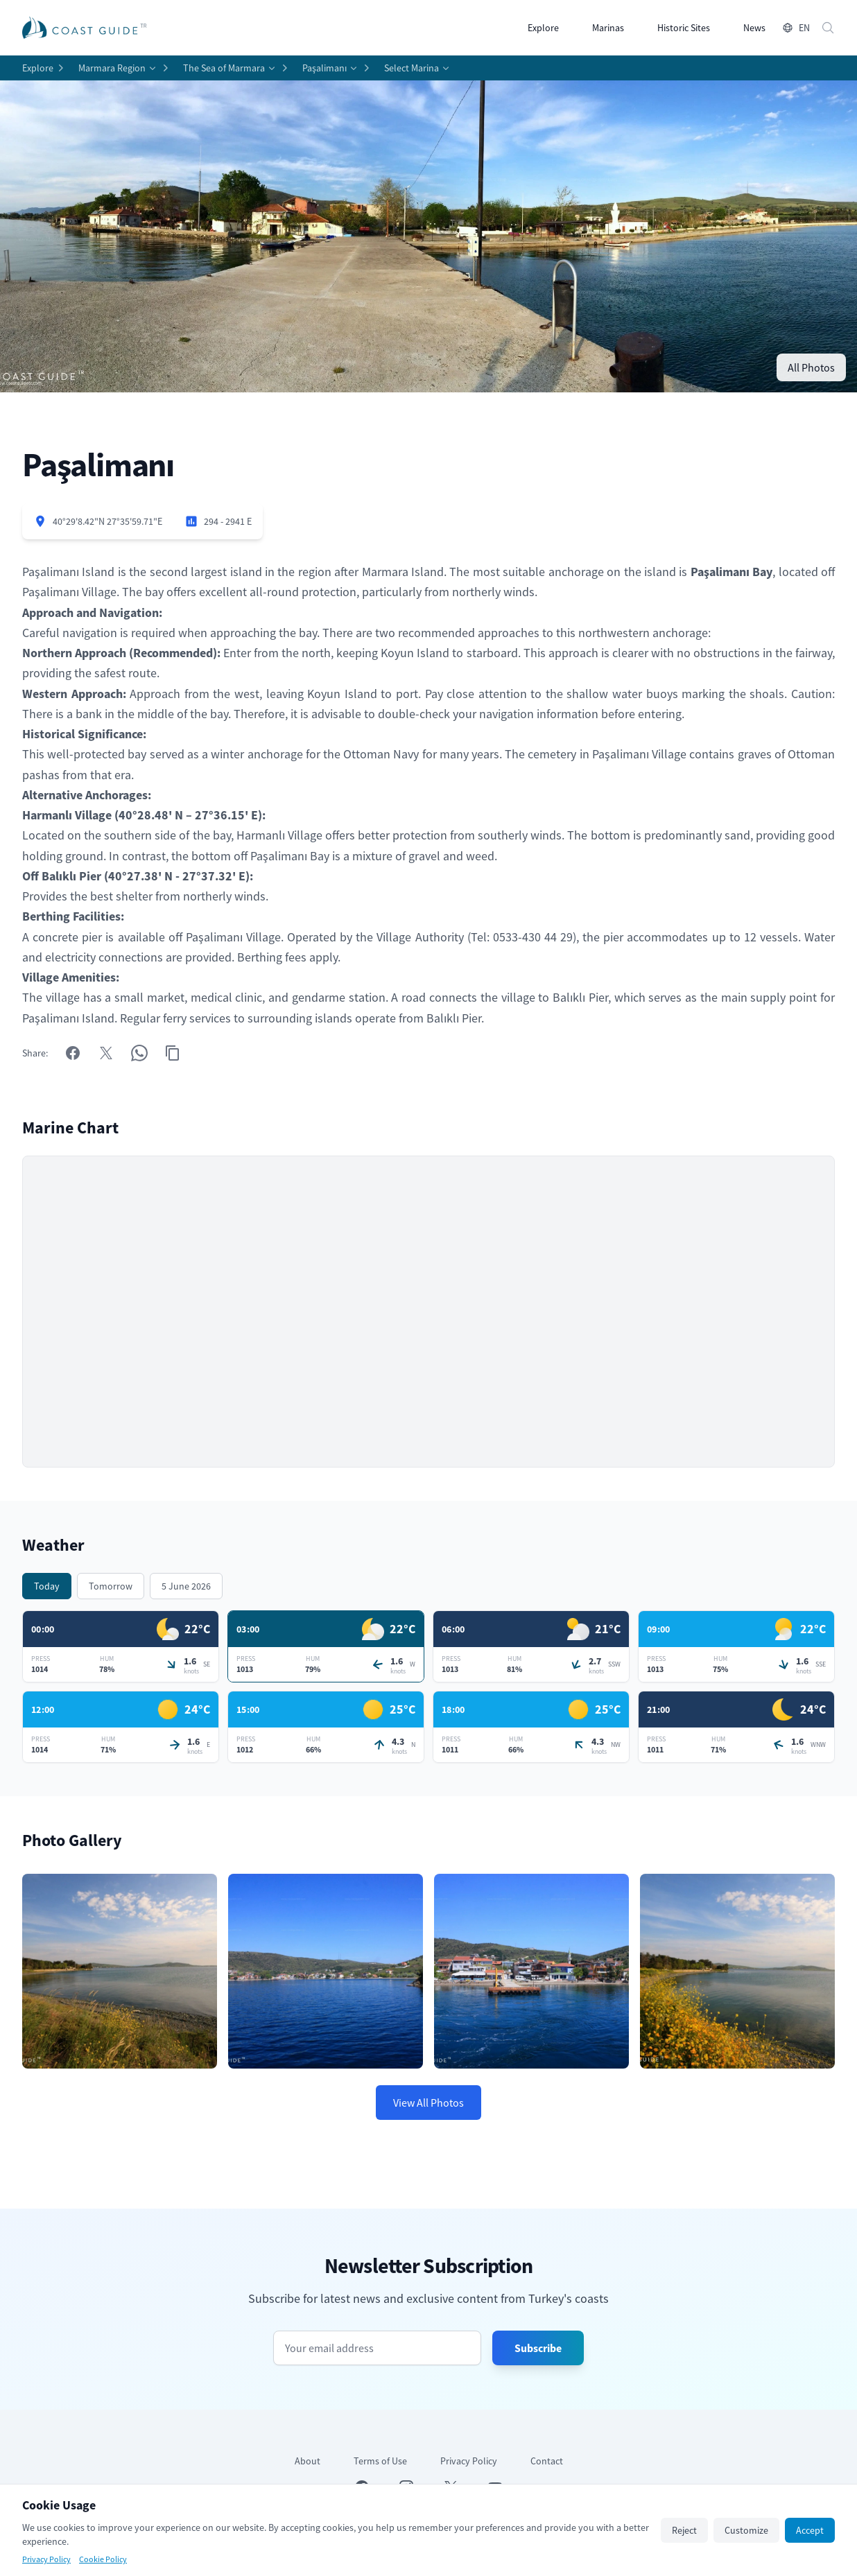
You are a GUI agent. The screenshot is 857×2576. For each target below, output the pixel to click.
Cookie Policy (103, 2559)
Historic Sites (683, 27)
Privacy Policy (468, 2461)
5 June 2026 (186, 1586)
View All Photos (428, 2102)
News (754, 27)
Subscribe (538, 2348)
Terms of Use (380, 2461)
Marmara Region (112, 68)
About (307, 2461)
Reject (684, 2530)
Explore (543, 27)
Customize (746, 2530)
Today (47, 1586)
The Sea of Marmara (224, 68)
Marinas (608, 27)
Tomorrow (110, 1586)
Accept (810, 2530)
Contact (546, 2461)
